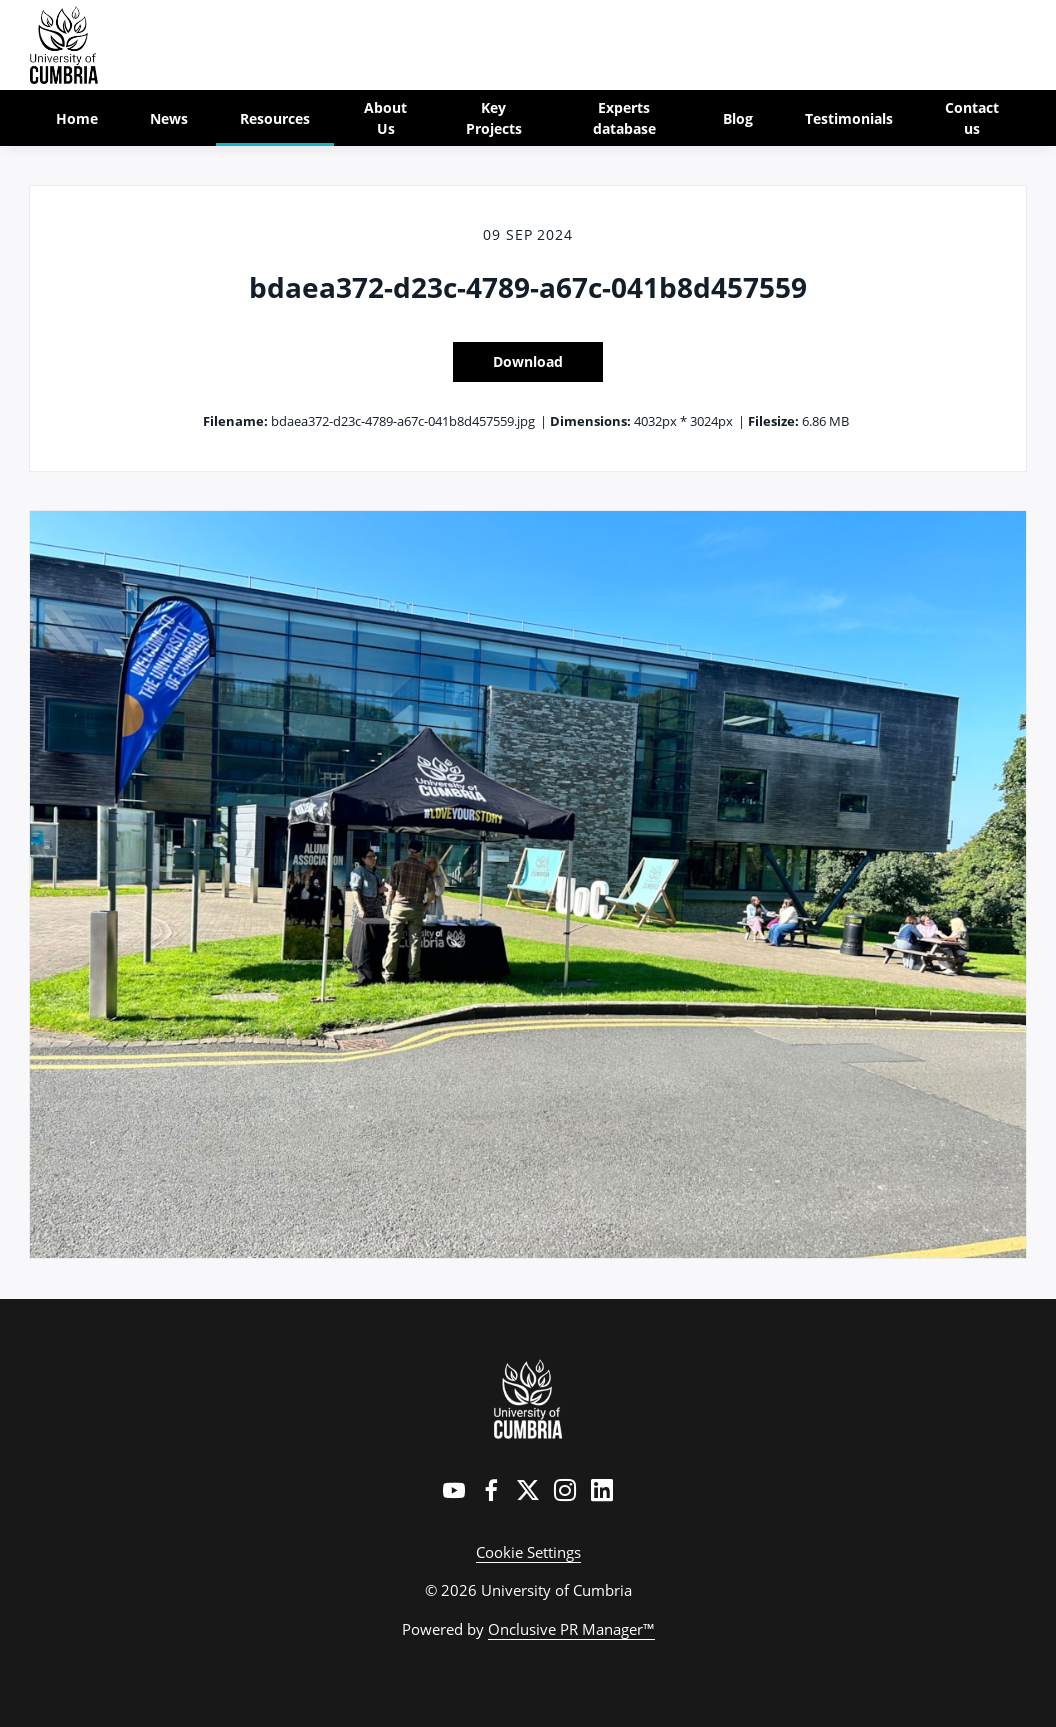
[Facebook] (491, 1490)
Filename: (235, 421)
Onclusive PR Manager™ (571, 1629)
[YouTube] (454, 1490)
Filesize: (773, 421)
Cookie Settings (528, 1552)
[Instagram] (565, 1490)
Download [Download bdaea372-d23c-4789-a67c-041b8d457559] (528, 361)
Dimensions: (590, 421)
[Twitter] (528, 1490)
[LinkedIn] (602, 1490)
